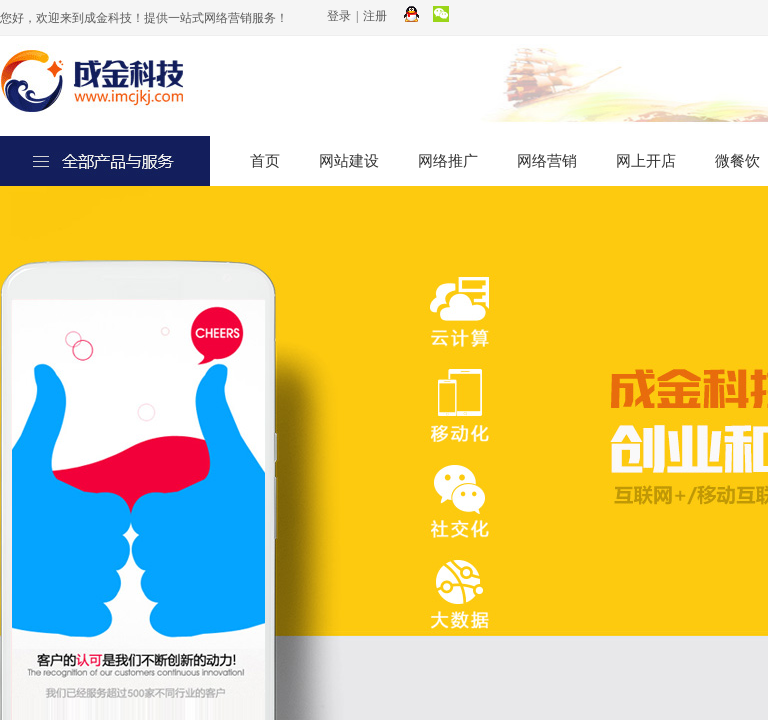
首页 (265, 161)
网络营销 (547, 161)
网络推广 (448, 161)
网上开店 (646, 161)
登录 (339, 16)
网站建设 (349, 161)
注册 (375, 16)
